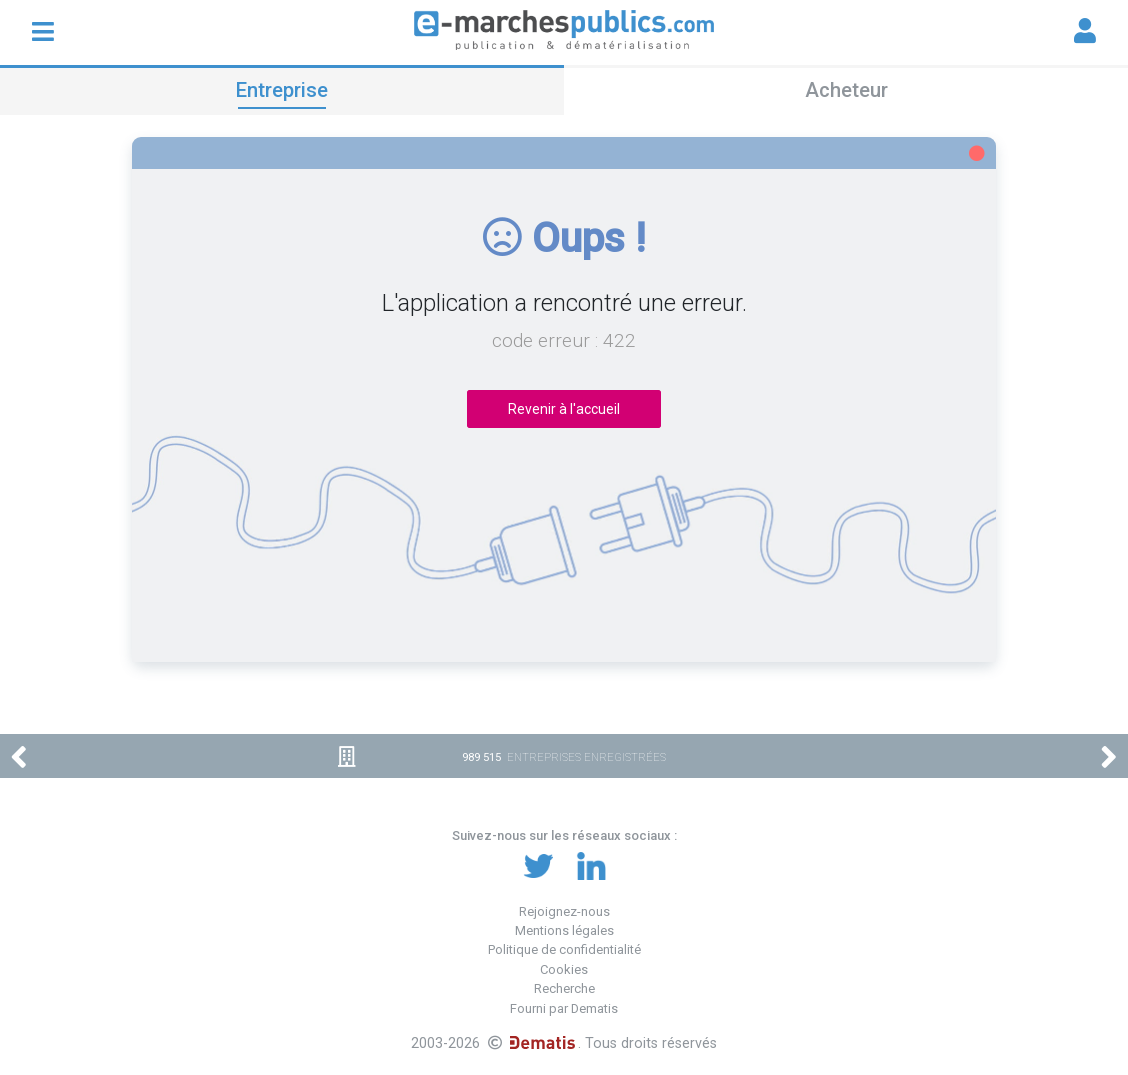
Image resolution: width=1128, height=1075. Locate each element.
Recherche (564, 988)
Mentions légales (564, 930)
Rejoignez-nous (564, 911)
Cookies (564, 969)
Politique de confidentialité (564, 949)
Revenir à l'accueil (564, 409)
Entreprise (282, 90)
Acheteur (846, 90)
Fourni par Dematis (564, 1008)
